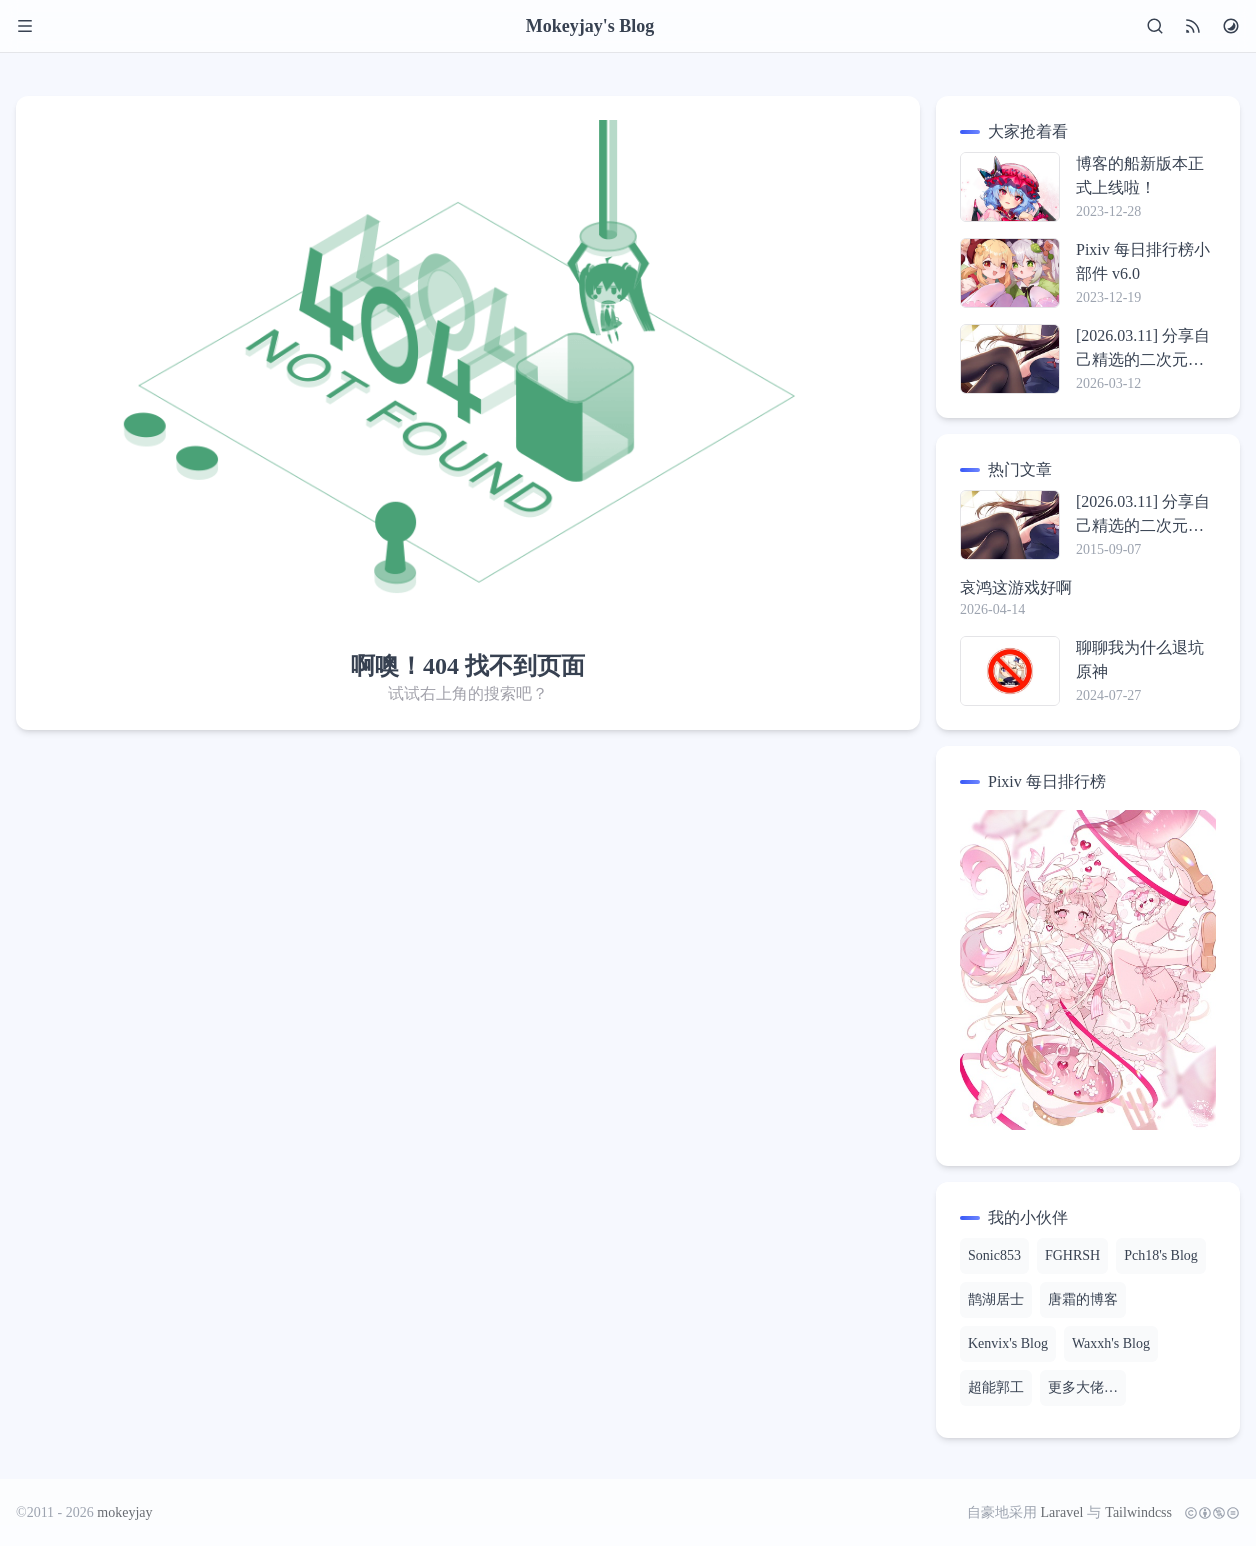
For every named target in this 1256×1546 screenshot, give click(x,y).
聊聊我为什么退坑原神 (1140, 659)
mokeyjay (124, 1512)
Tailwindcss (1138, 1512)
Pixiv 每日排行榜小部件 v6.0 (1143, 261)
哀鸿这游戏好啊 (1016, 587)
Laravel (1062, 1512)
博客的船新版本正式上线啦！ (1140, 175)
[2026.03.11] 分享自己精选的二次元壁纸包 (1143, 349)
